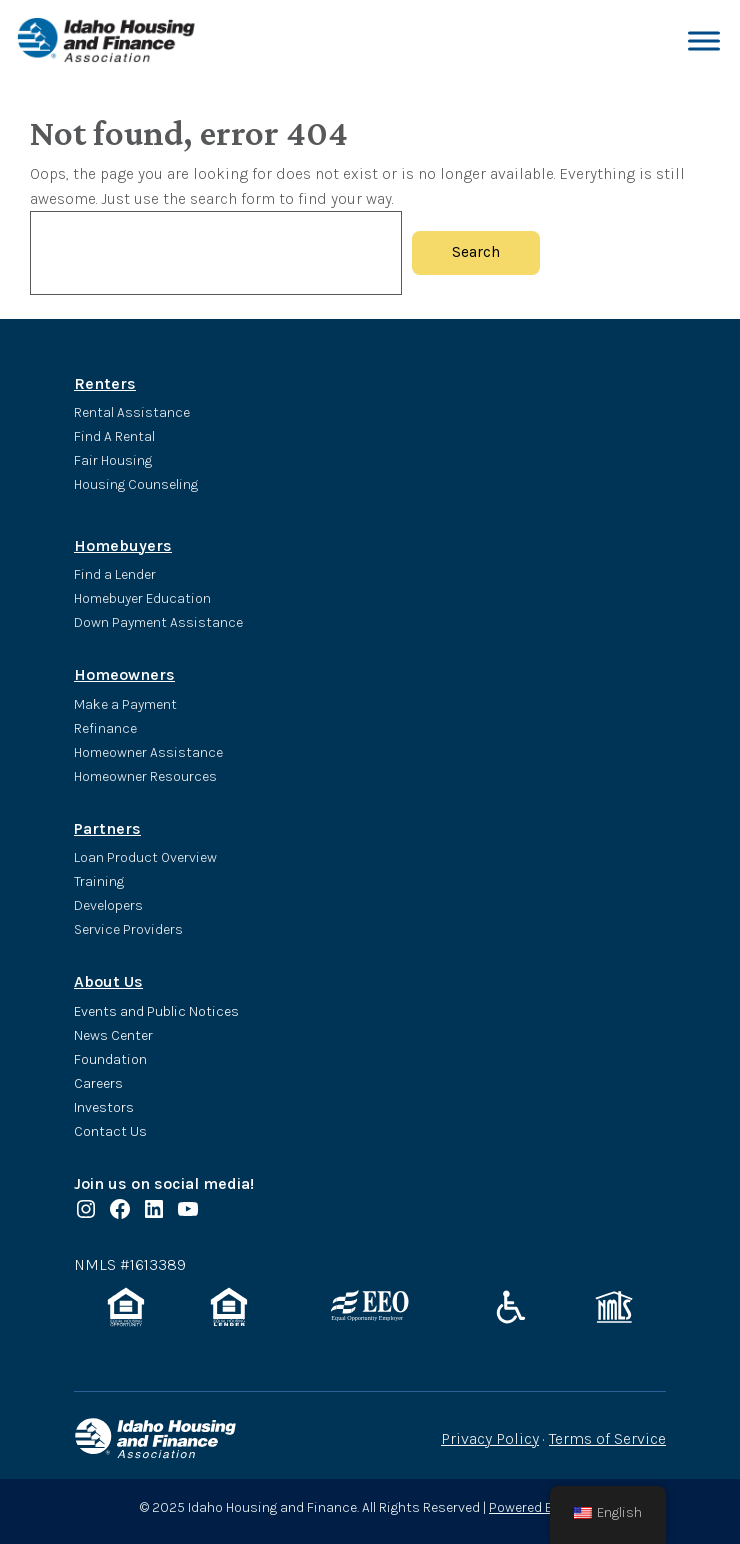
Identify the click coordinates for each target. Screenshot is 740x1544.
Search (476, 252)
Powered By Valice (544, 1507)
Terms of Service (607, 1438)
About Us (108, 981)
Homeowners (124, 674)
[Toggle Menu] (704, 40)
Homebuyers (123, 545)
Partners (107, 828)
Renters (105, 383)
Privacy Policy (490, 1438)
